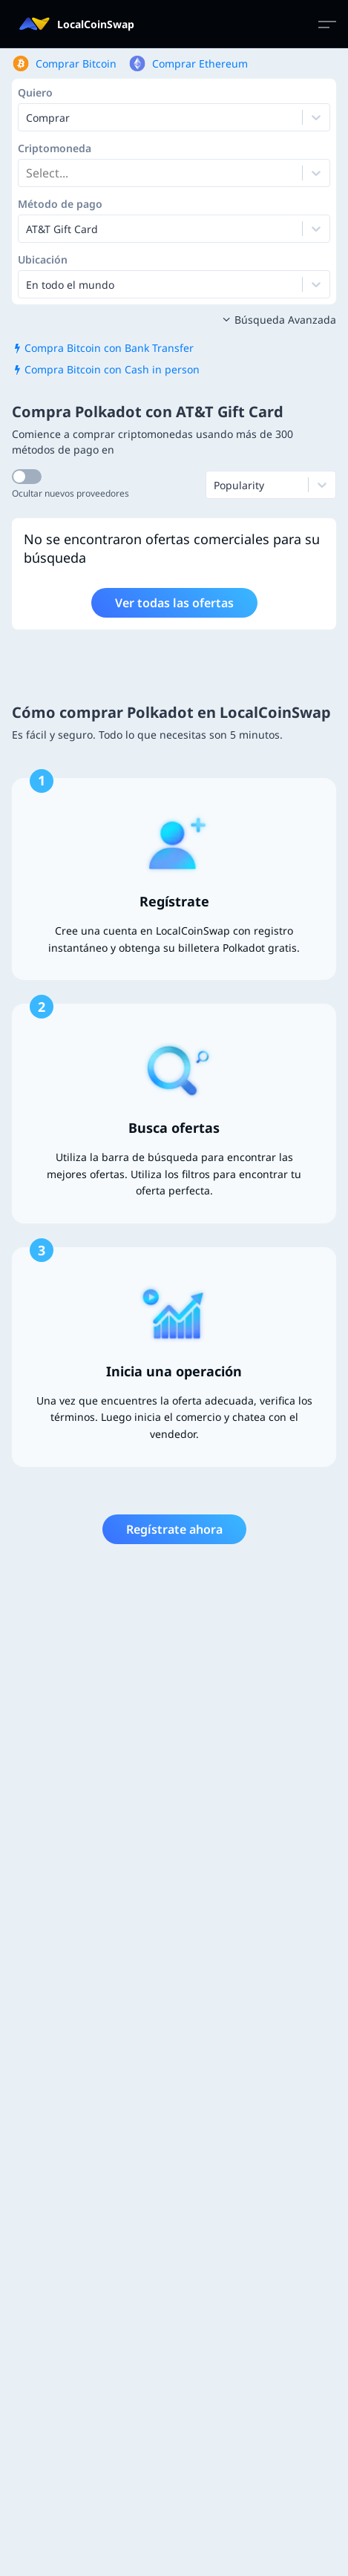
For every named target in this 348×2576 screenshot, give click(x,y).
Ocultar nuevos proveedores (70, 493)
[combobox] (27, 173)
